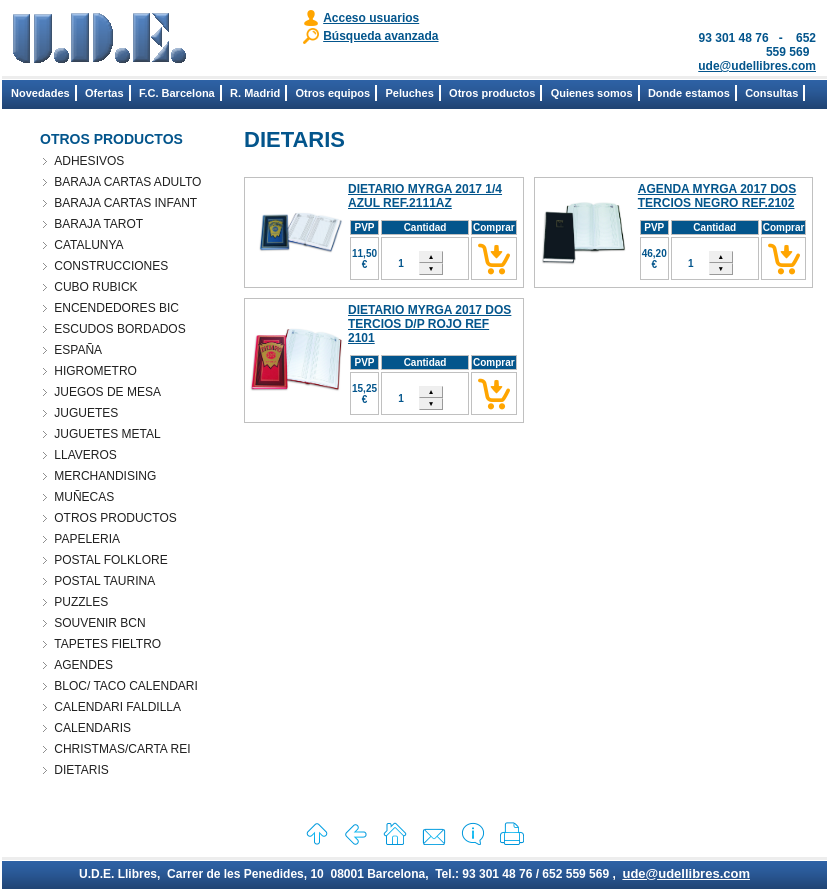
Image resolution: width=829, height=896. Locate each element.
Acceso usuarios (371, 18)
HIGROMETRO (95, 371)
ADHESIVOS (89, 161)
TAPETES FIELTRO (107, 644)
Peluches (409, 93)
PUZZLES (81, 602)
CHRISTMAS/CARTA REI (122, 749)
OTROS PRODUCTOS (115, 518)
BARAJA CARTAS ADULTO (127, 182)
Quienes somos (592, 93)
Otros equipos (333, 93)
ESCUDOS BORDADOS (119, 329)
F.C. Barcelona (177, 93)
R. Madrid (255, 93)
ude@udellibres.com (757, 66)
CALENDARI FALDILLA (117, 707)
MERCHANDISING (105, 476)
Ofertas (104, 93)
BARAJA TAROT (98, 224)
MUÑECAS (84, 497)
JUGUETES (86, 413)
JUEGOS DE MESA (107, 392)
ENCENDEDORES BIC (116, 308)
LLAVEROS (85, 455)
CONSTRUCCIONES (111, 266)
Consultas (771, 93)
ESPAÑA (78, 350)
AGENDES (83, 665)
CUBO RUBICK (95, 287)
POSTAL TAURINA (104, 581)
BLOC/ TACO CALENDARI (126, 686)
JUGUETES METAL (107, 434)
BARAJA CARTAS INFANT (125, 203)
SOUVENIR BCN (99, 623)
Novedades (40, 93)
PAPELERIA (87, 539)
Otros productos (492, 93)
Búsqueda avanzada (380, 36)
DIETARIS (81, 770)
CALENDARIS (92, 728)
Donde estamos (689, 93)
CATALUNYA (88, 245)
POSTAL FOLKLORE (110, 560)
